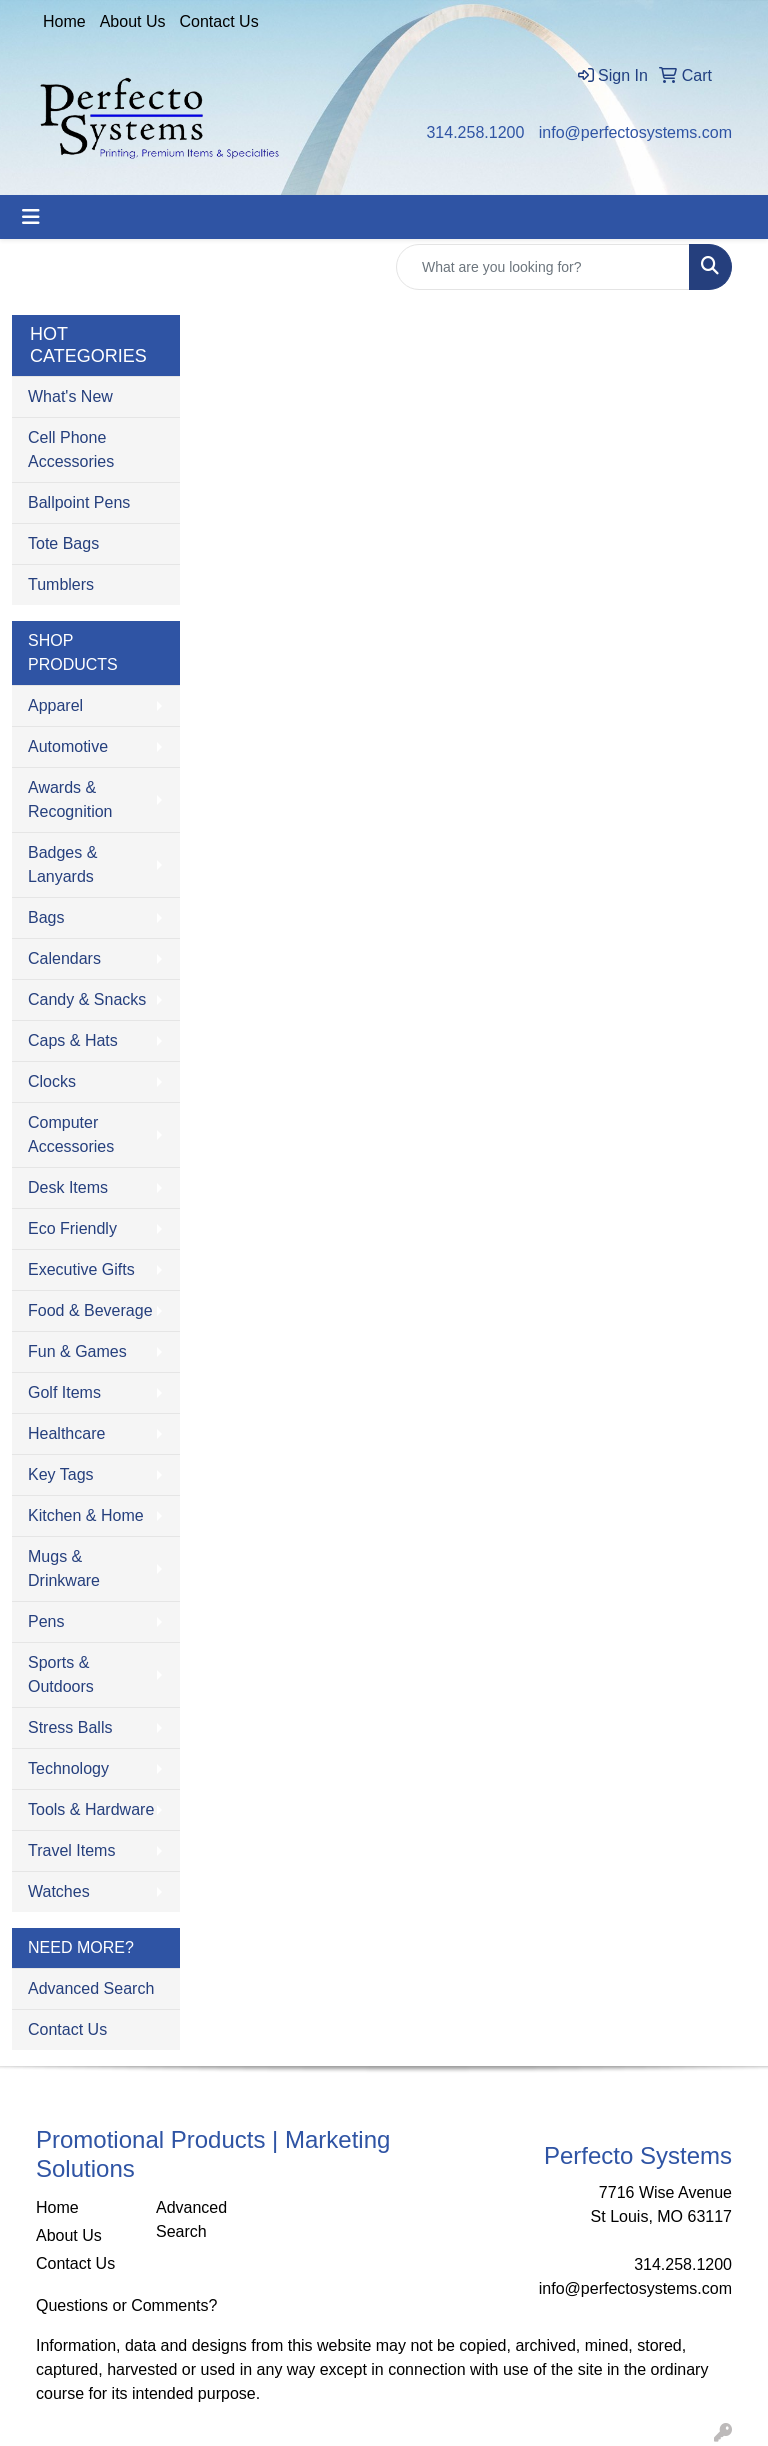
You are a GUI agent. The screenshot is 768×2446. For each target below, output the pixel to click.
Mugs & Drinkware (64, 1568)
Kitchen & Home (86, 1515)
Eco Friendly (72, 1228)
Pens (46, 1621)
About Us (133, 21)
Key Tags (61, 1474)
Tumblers (61, 584)
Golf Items (64, 1392)
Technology (68, 1768)
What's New (70, 396)
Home (64, 21)
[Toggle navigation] (31, 217)
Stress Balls (70, 1727)
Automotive (68, 746)
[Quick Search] (543, 267)
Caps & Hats (73, 1040)
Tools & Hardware (91, 1809)
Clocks (52, 1081)
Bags (46, 917)
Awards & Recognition (70, 799)
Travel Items (71, 1850)
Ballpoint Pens (79, 502)
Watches (59, 1891)
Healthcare (66, 1433)
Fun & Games (77, 1351)
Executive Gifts (81, 1269)
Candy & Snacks (87, 999)
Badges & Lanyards (62, 864)
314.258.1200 (475, 132)
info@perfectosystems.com (635, 132)
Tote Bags (63, 543)
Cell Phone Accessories (71, 449)
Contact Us (219, 21)
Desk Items (68, 1187)
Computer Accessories (71, 1134)
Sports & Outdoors (61, 1674)
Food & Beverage (90, 1310)
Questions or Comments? (126, 2305)
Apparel (55, 705)
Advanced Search (91, 1988)
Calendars (64, 958)
